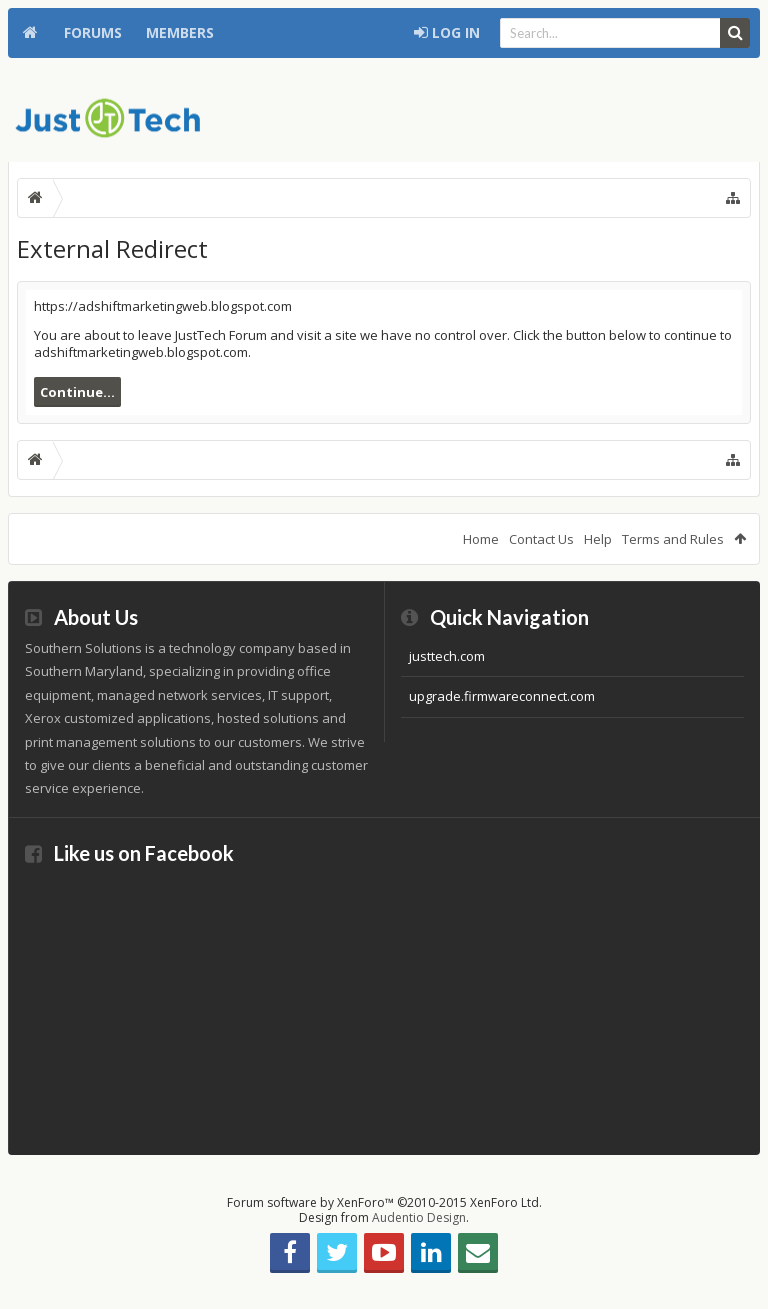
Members (180, 32)
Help (598, 539)
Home (30, 33)
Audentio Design (419, 1217)
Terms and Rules (673, 539)
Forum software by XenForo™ (384, 1202)
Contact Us (541, 539)
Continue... (77, 392)
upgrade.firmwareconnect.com (502, 696)
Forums (93, 32)
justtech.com (447, 656)
